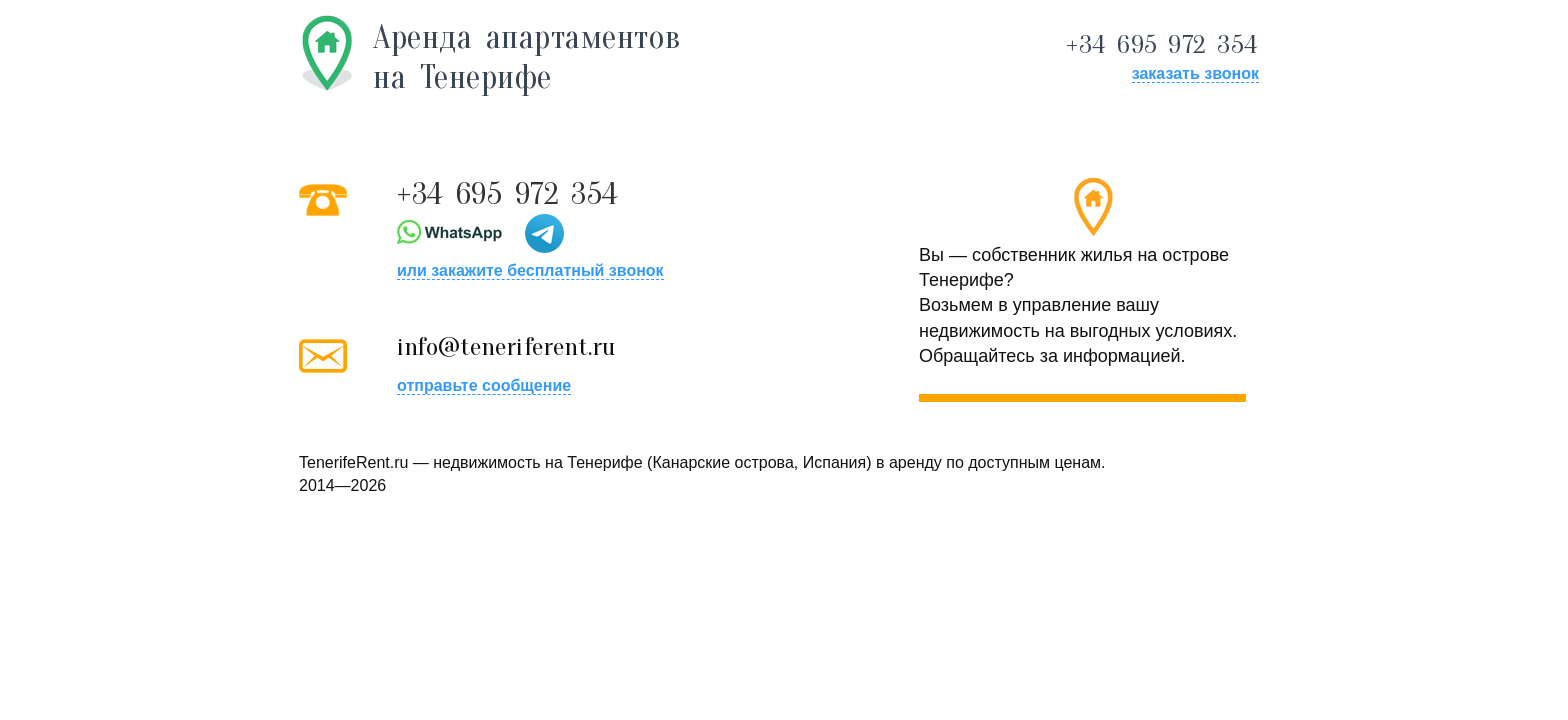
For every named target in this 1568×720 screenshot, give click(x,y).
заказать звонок (1195, 73)
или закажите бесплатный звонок (530, 270)
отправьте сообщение (484, 385)
